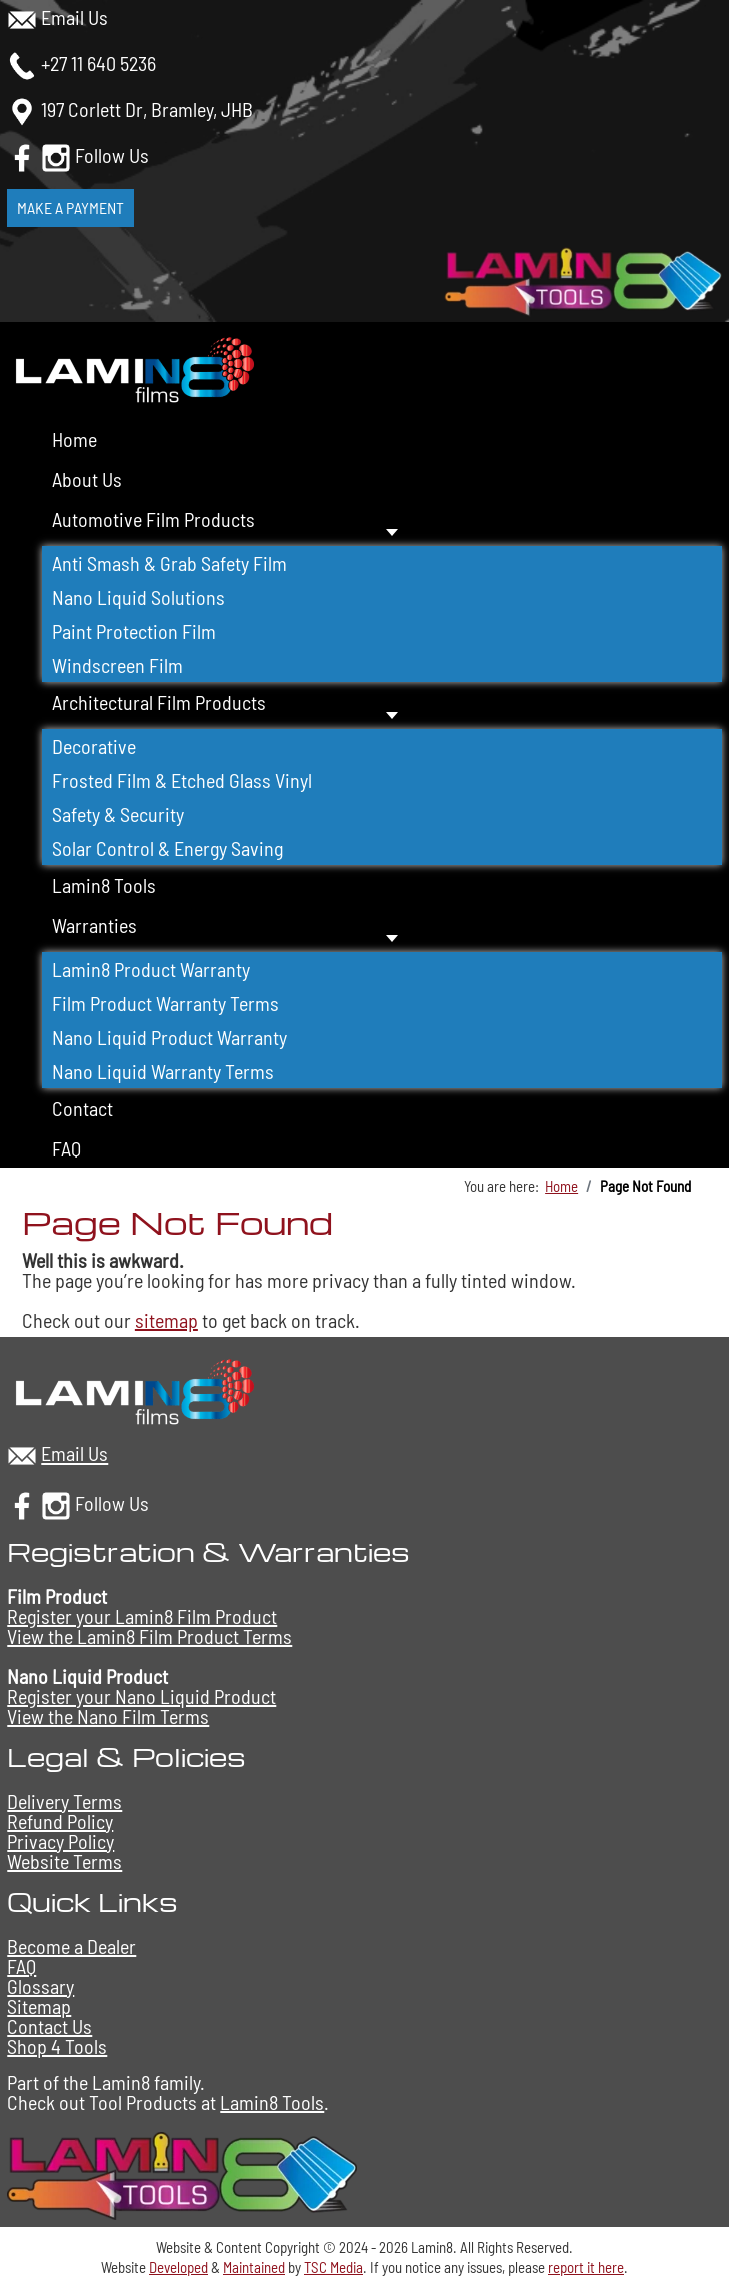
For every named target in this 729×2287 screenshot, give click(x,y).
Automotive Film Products (153, 519)
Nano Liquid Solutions (138, 597)
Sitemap (39, 2006)
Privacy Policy (60, 1841)
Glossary (40, 1986)
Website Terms (64, 1861)
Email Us (74, 17)
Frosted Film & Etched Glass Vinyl (182, 780)
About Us (87, 479)
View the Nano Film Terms (108, 1716)
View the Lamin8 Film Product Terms (149, 1636)
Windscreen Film (117, 665)
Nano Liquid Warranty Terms (163, 1071)
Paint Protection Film (134, 631)
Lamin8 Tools (104, 885)
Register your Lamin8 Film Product (142, 1616)
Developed (178, 2267)
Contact (82, 1108)
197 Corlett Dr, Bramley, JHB (147, 109)
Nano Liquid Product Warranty (169, 1037)
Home (74, 439)
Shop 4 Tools (57, 2046)
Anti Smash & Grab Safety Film (169, 563)
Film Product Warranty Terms (165, 1003)
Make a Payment (70, 207)
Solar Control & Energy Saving (167, 848)
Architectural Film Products (159, 702)
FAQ (66, 1148)
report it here (586, 2267)
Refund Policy (60, 1821)
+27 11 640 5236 (98, 63)
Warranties (94, 925)
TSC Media (333, 2267)
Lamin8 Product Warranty (151, 969)
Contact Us (49, 2026)
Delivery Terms (64, 1801)
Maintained (254, 2267)
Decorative (94, 746)
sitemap (166, 1320)
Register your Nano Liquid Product (141, 1696)
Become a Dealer (71, 1946)
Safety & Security (118, 814)
